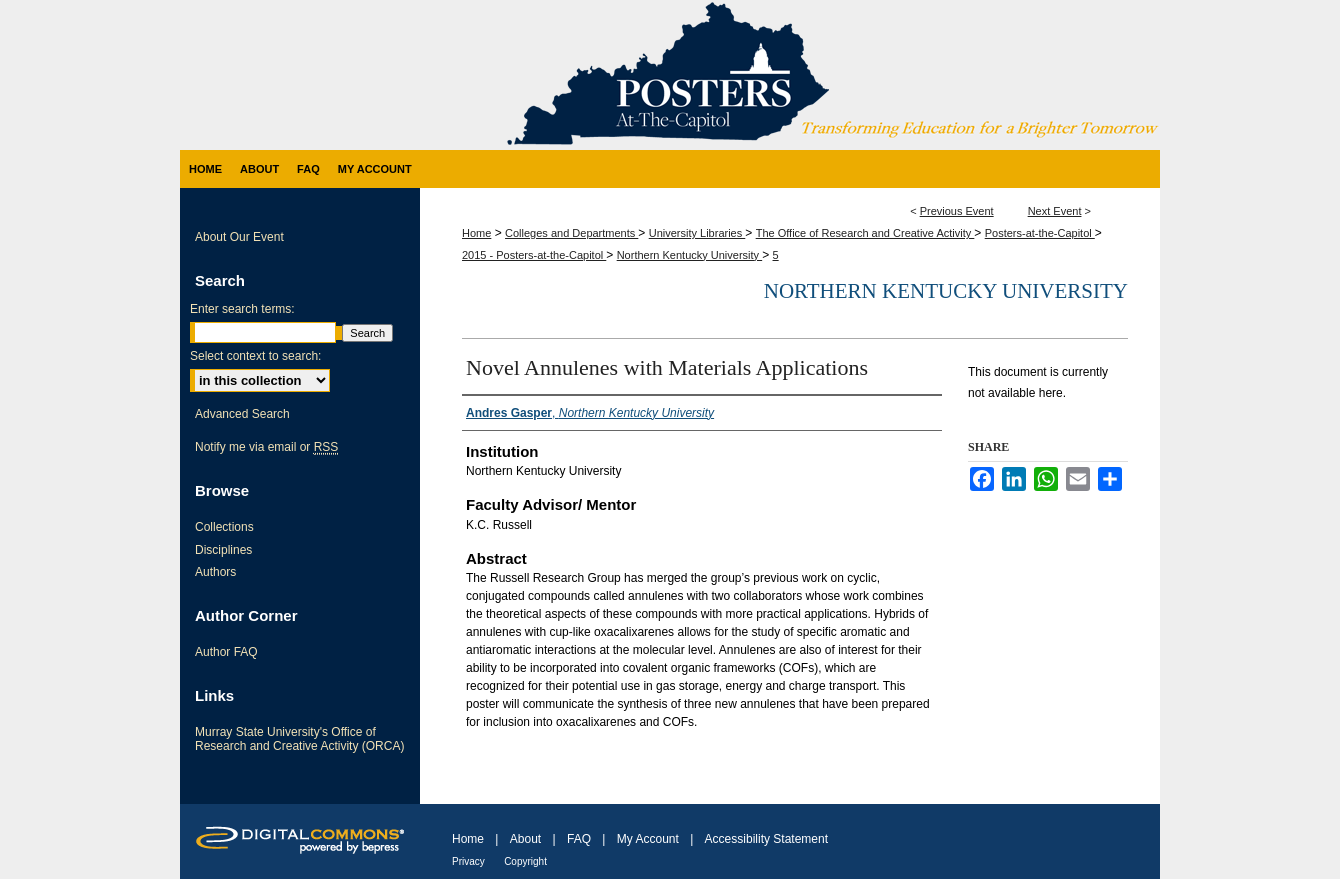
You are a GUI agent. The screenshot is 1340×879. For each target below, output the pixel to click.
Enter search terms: (242, 309)
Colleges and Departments (571, 233)
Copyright (525, 861)
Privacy (468, 861)
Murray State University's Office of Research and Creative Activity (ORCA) (299, 739)
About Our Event (239, 237)
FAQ (579, 839)
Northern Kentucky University (690, 255)
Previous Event (957, 211)
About (525, 839)
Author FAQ (226, 652)
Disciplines (223, 550)
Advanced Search (242, 414)
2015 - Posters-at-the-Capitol (534, 255)
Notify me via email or (266, 447)
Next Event (1055, 211)
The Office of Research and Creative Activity (865, 233)
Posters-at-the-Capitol (1040, 233)
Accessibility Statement (766, 839)
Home (476, 233)
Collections (224, 527)
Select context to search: (255, 356)
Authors (215, 572)
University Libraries (697, 233)
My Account (648, 839)
